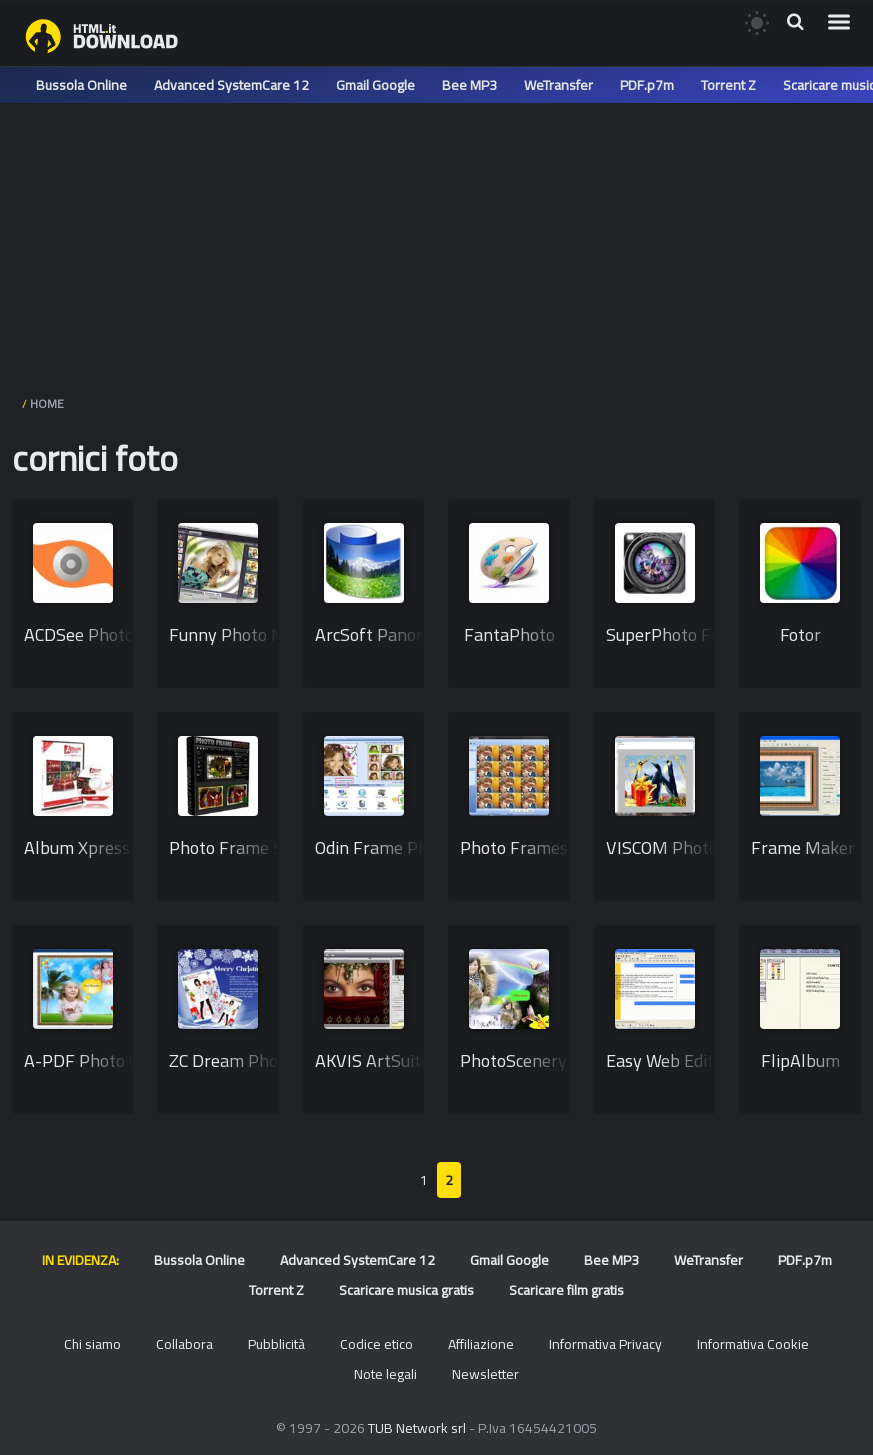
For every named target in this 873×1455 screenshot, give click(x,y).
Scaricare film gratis (566, 1290)
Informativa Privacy (605, 1344)
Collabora (184, 1344)
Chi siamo (92, 1344)
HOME (47, 403)
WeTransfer (558, 85)
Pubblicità (276, 1344)
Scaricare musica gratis (406, 1290)
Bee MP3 (469, 85)
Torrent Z (728, 85)
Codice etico (376, 1344)
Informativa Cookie (753, 1344)
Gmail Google (375, 85)
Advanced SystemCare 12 (231, 85)
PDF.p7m (647, 85)
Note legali (385, 1374)
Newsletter (485, 1374)
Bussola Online (81, 85)
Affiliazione (481, 1344)
